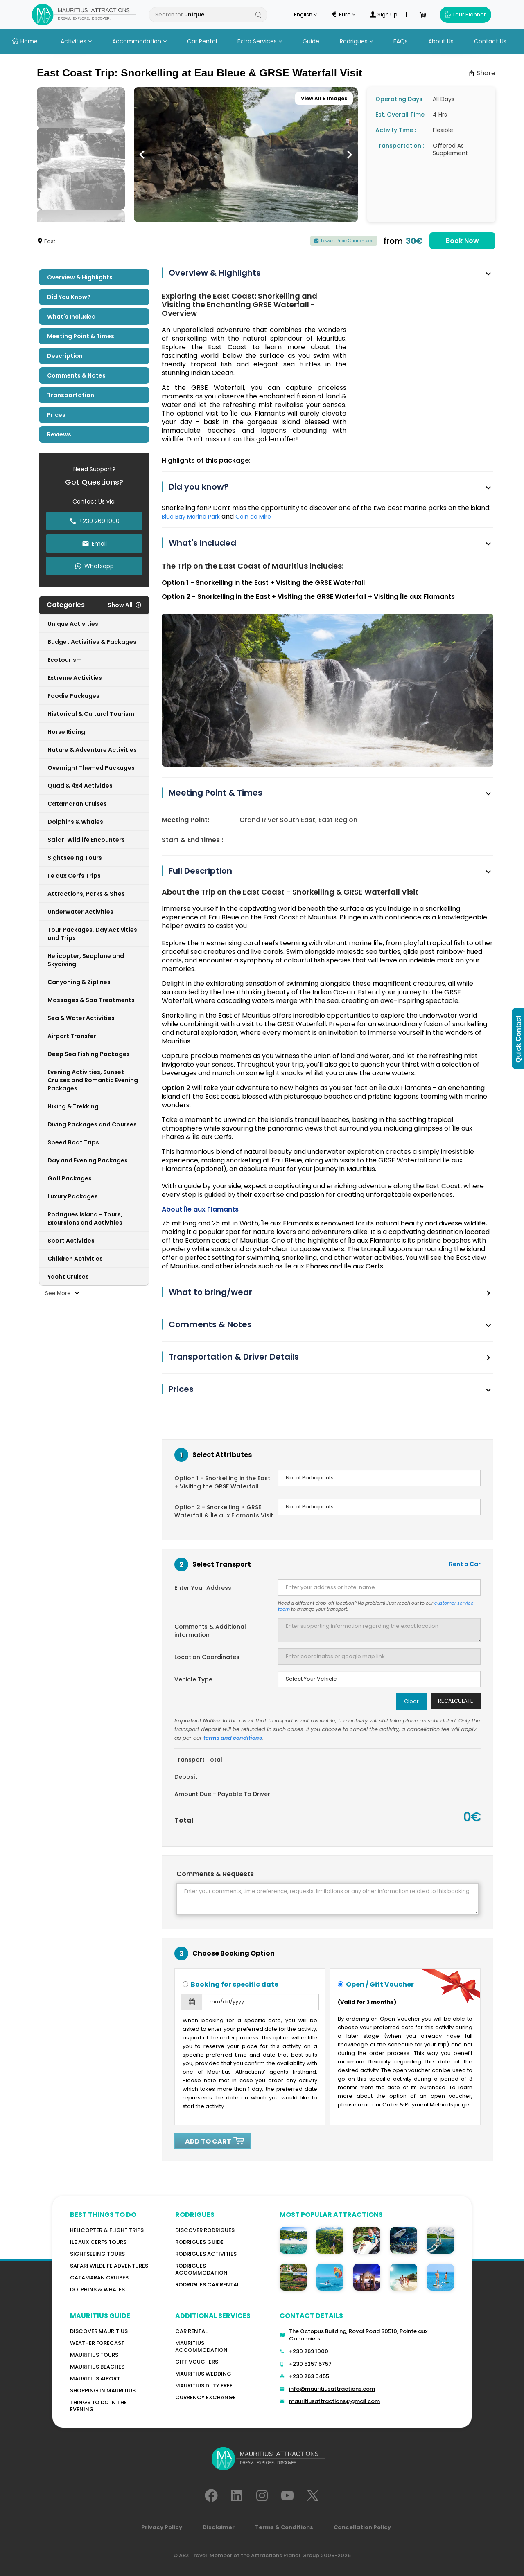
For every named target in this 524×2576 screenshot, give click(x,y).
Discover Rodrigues (205, 2230)
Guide (311, 41)
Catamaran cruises (99, 2277)
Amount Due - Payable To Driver (222, 1794)
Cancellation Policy (362, 2527)
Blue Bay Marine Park (191, 517)
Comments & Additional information (210, 1631)
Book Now (462, 240)
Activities (76, 41)
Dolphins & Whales (97, 2289)
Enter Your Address (202, 1588)
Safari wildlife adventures (109, 2265)
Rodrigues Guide (199, 2242)
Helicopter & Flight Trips (107, 2230)
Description (65, 356)
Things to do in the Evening (98, 2406)
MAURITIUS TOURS (94, 2354)
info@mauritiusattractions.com (332, 2389)
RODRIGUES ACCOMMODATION (201, 2269)
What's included (71, 316)
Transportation (70, 395)
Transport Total (198, 1760)
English (305, 14)
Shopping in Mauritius (103, 2390)
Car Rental (202, 41)
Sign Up (384, 14)
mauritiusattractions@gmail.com (334, 2401)
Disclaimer (219, 2527)
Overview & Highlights (80, 277)
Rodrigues (356, 41)
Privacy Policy (161, 2527)
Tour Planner (465, 14)
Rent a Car (465, 1564)
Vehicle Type (193, 1679)
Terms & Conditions (284, 2527)
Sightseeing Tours (97, 2253)
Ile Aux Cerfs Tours (98, 2242)
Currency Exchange (205, 2397)
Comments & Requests (215, 1874)
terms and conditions (232, 1738)
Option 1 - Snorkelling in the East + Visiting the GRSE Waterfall (222, 1482)
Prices (56, 415)
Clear (411, 1701)
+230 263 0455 (309, 2376)
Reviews (59, 434)
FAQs (400, 41)
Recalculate (455, 1701)
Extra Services (259, 41)
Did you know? (68, 297)
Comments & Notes (76, 375)
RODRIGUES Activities (206, 2253)
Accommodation (139, 41)
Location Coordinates (206, 1657)
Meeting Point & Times (80, 336)
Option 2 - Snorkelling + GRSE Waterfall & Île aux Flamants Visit (223, 1511)
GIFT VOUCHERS (196, 2361)
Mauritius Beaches (97, 2366)
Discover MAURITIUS (99, 2331)
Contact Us (490, 41)
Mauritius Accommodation (201, 2346)
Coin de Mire (253, 517)
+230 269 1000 (308, 2351)
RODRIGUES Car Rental (207, 2284)
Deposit (185, 1777)
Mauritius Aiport (95, 2378)
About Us (441, 41)
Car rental (191, 2331)
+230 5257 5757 (310, 2364)
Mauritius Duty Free (204, 2385)
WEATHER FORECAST (97, 2343)
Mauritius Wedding (203, 2373)
